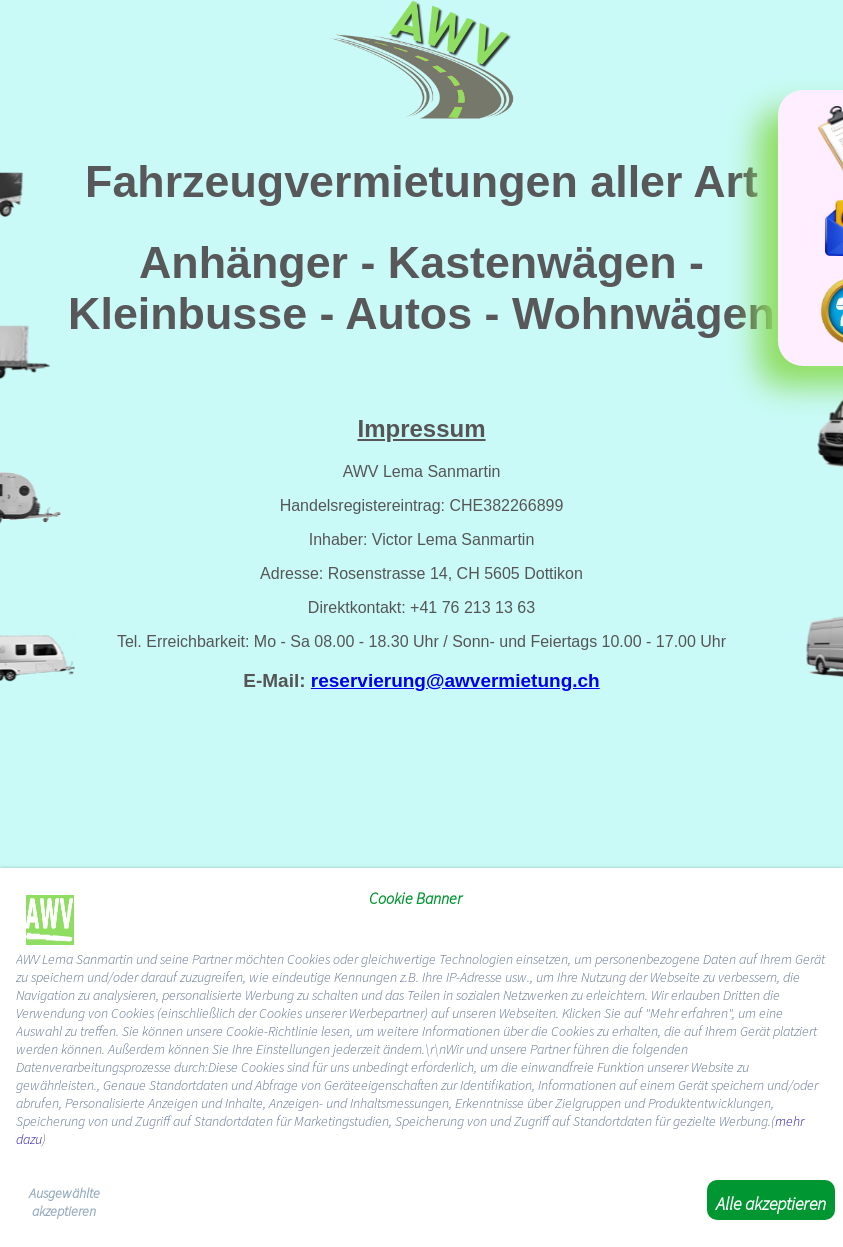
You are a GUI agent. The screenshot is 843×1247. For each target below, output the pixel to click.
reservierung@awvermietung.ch (455, 680)
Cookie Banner (415, 898)
